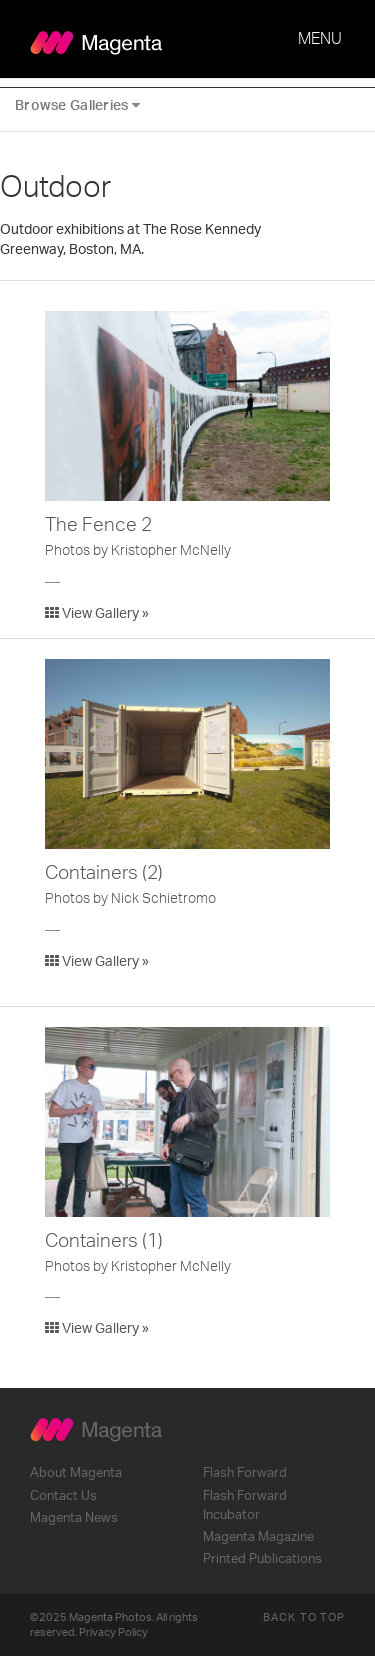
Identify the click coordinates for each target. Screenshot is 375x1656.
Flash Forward (245, 1473)
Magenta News (74, 1518)
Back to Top (304, 1617)
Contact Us (63, 1496)
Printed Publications (262, 1559)
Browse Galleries (77, 105)
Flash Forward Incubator (245, 1505)
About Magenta (76, 1473)
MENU (320, 39)
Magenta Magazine (258, 1537)
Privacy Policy (113, 1632)
